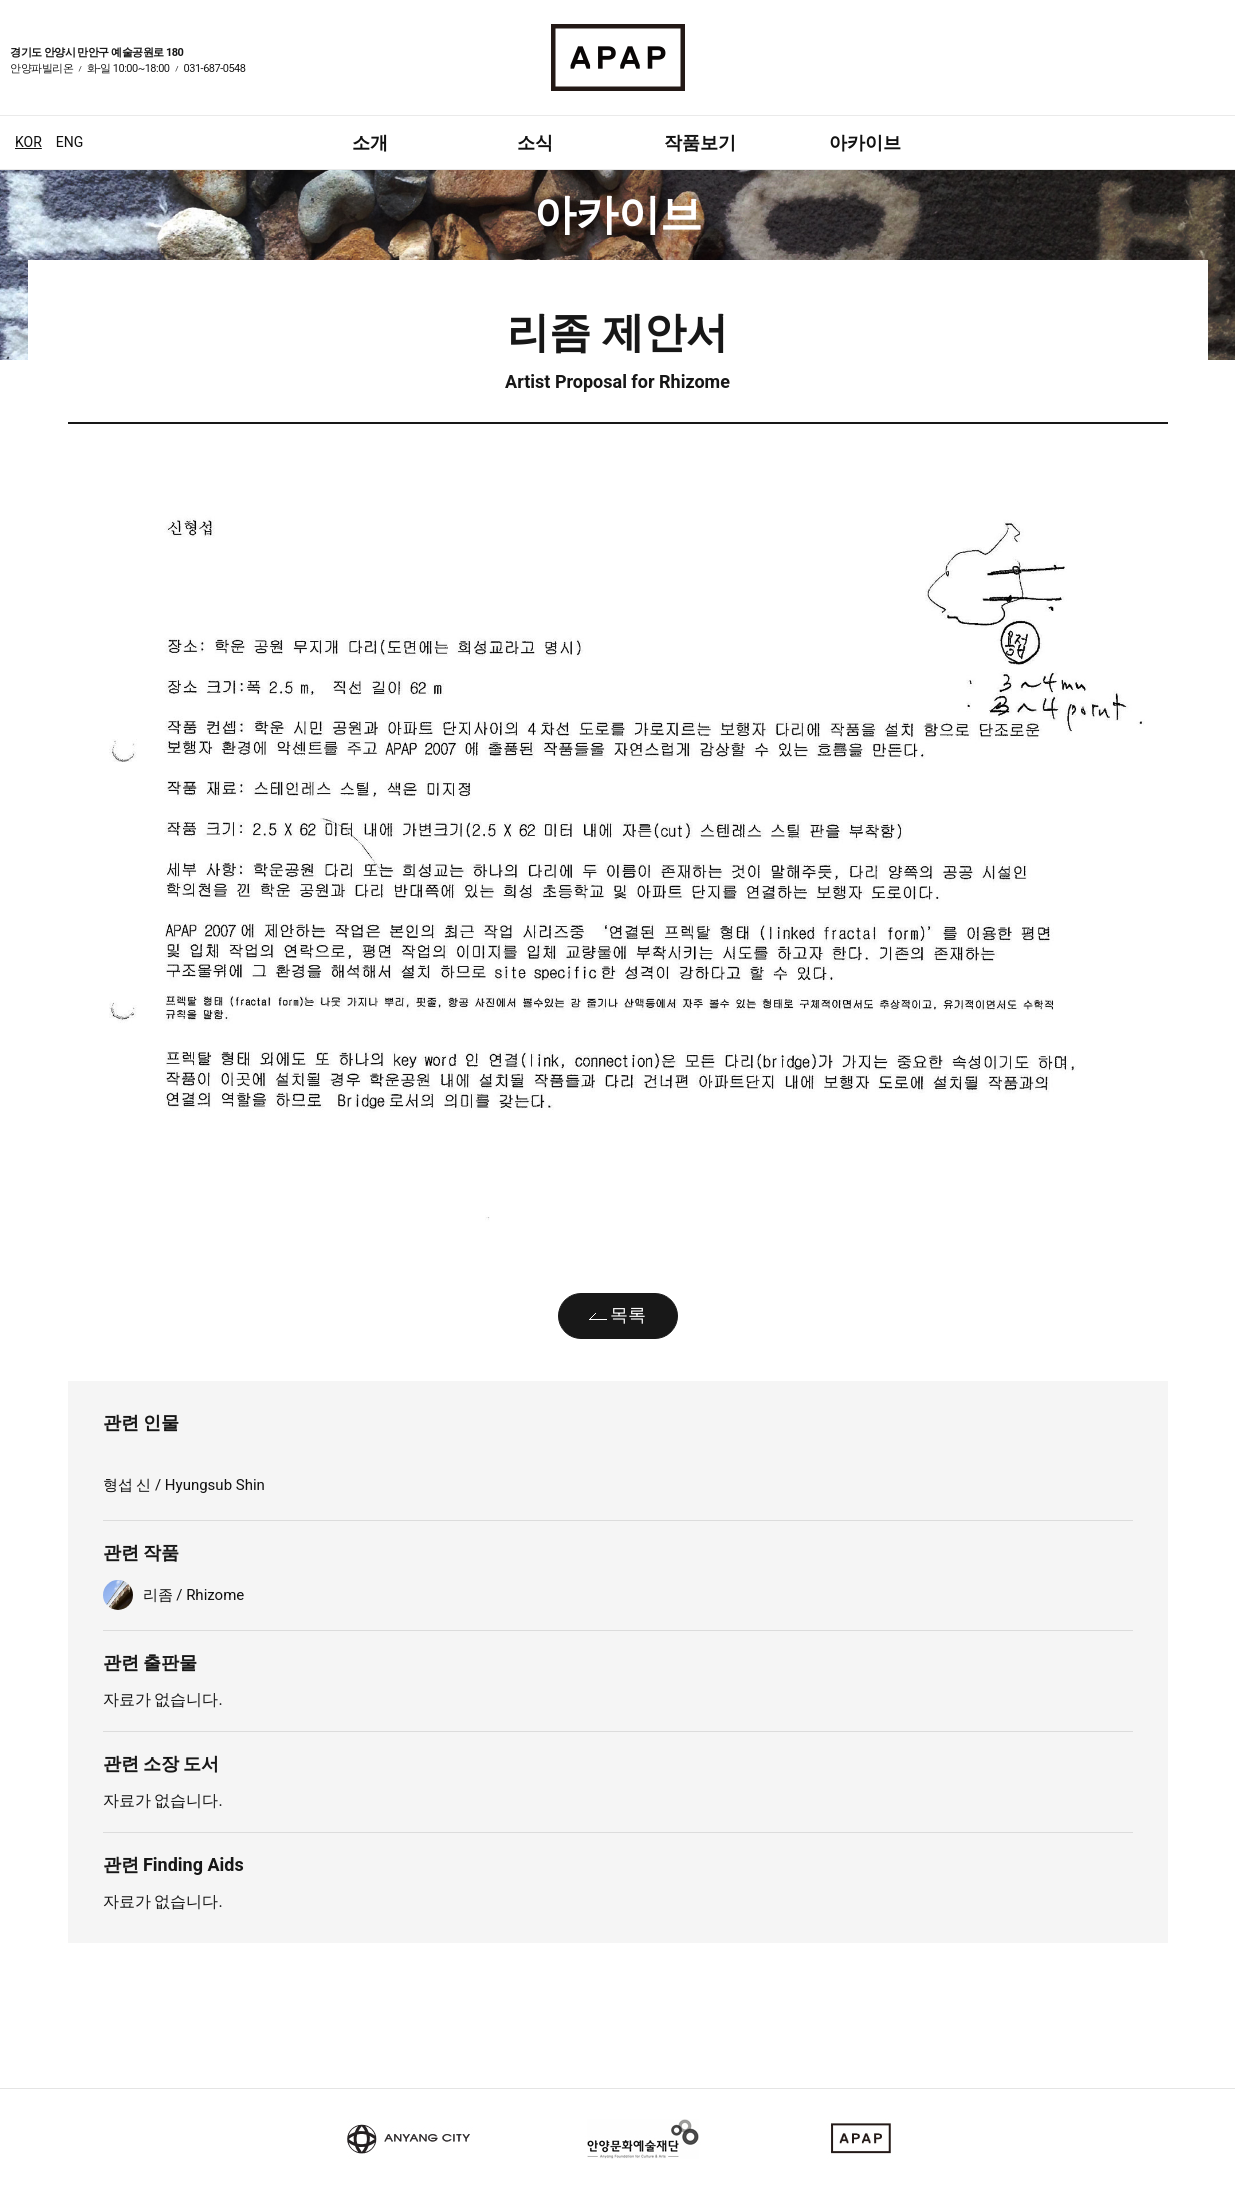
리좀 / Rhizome (194, 1595)
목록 (628, 1314)
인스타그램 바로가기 (1215, 71)
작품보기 (700, 142)
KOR (28, 142)
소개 (370, 142)
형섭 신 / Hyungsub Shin (186, 1485)
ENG (69, 142)
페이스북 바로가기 (1191, 71)
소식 (535, 142)
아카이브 (865, 142)
